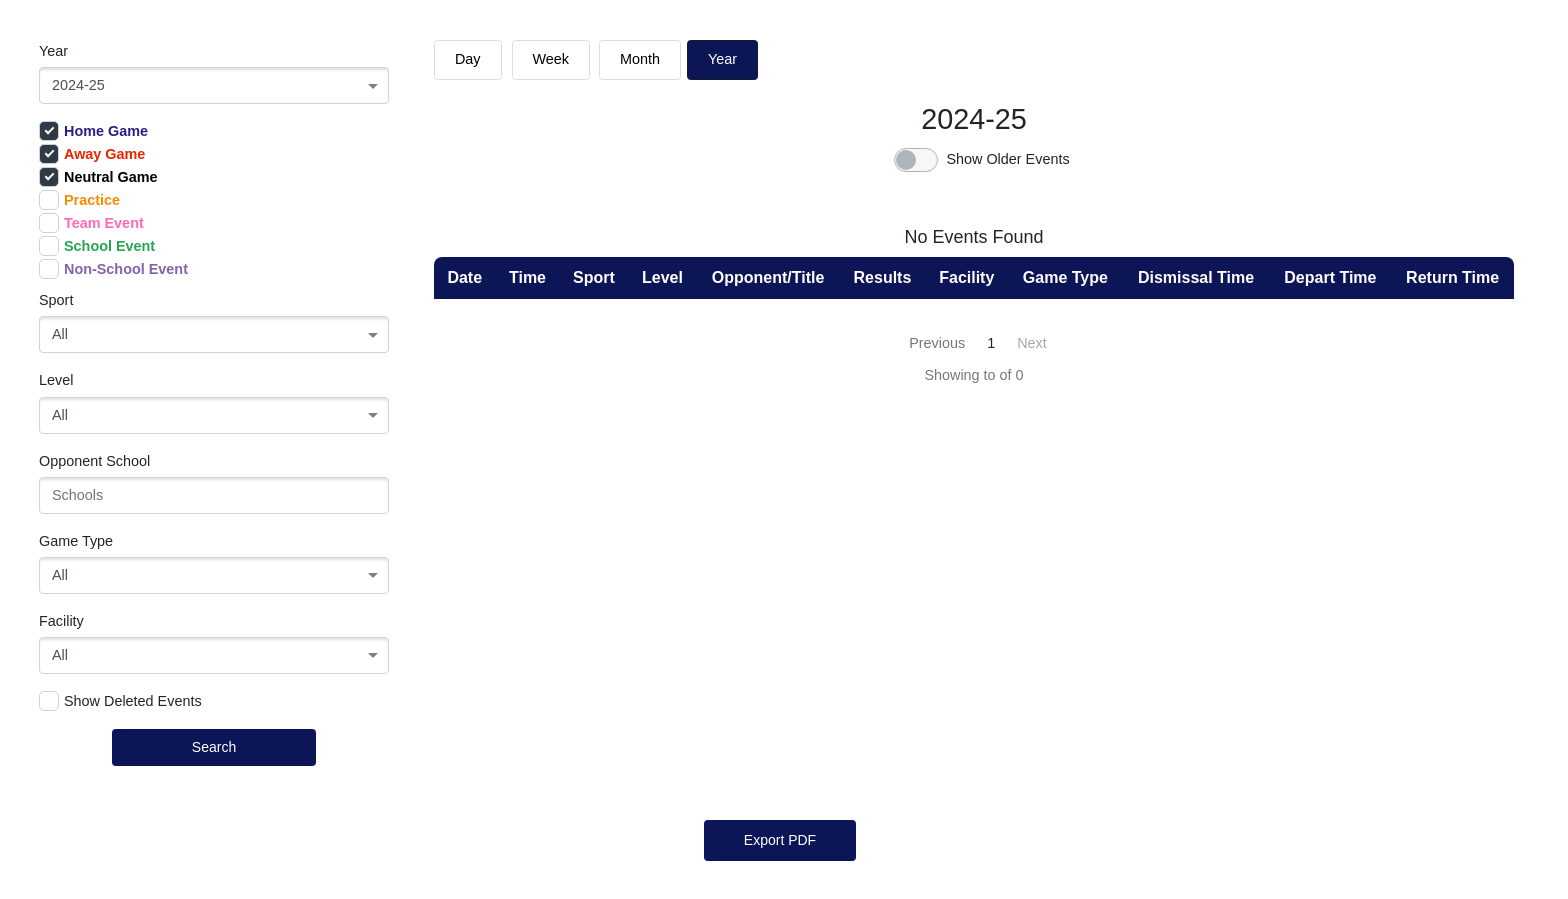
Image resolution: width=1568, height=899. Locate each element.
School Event (97, 246)
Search (214, 747)
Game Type (76, 541)
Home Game (93, 131)
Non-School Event (113, 269)
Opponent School (94, 461)
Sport (56, 300)
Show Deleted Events (120, 701)
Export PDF (780, 840)
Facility (61, 621)
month (640, 59)
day (468, 59)
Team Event (91, 223)
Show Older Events (1007, 159)
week (551, 59)
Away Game (92, 154)
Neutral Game (98, 177)
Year (53, 51)
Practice (79, 200)
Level (56, 380)
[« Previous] (935, 343)
